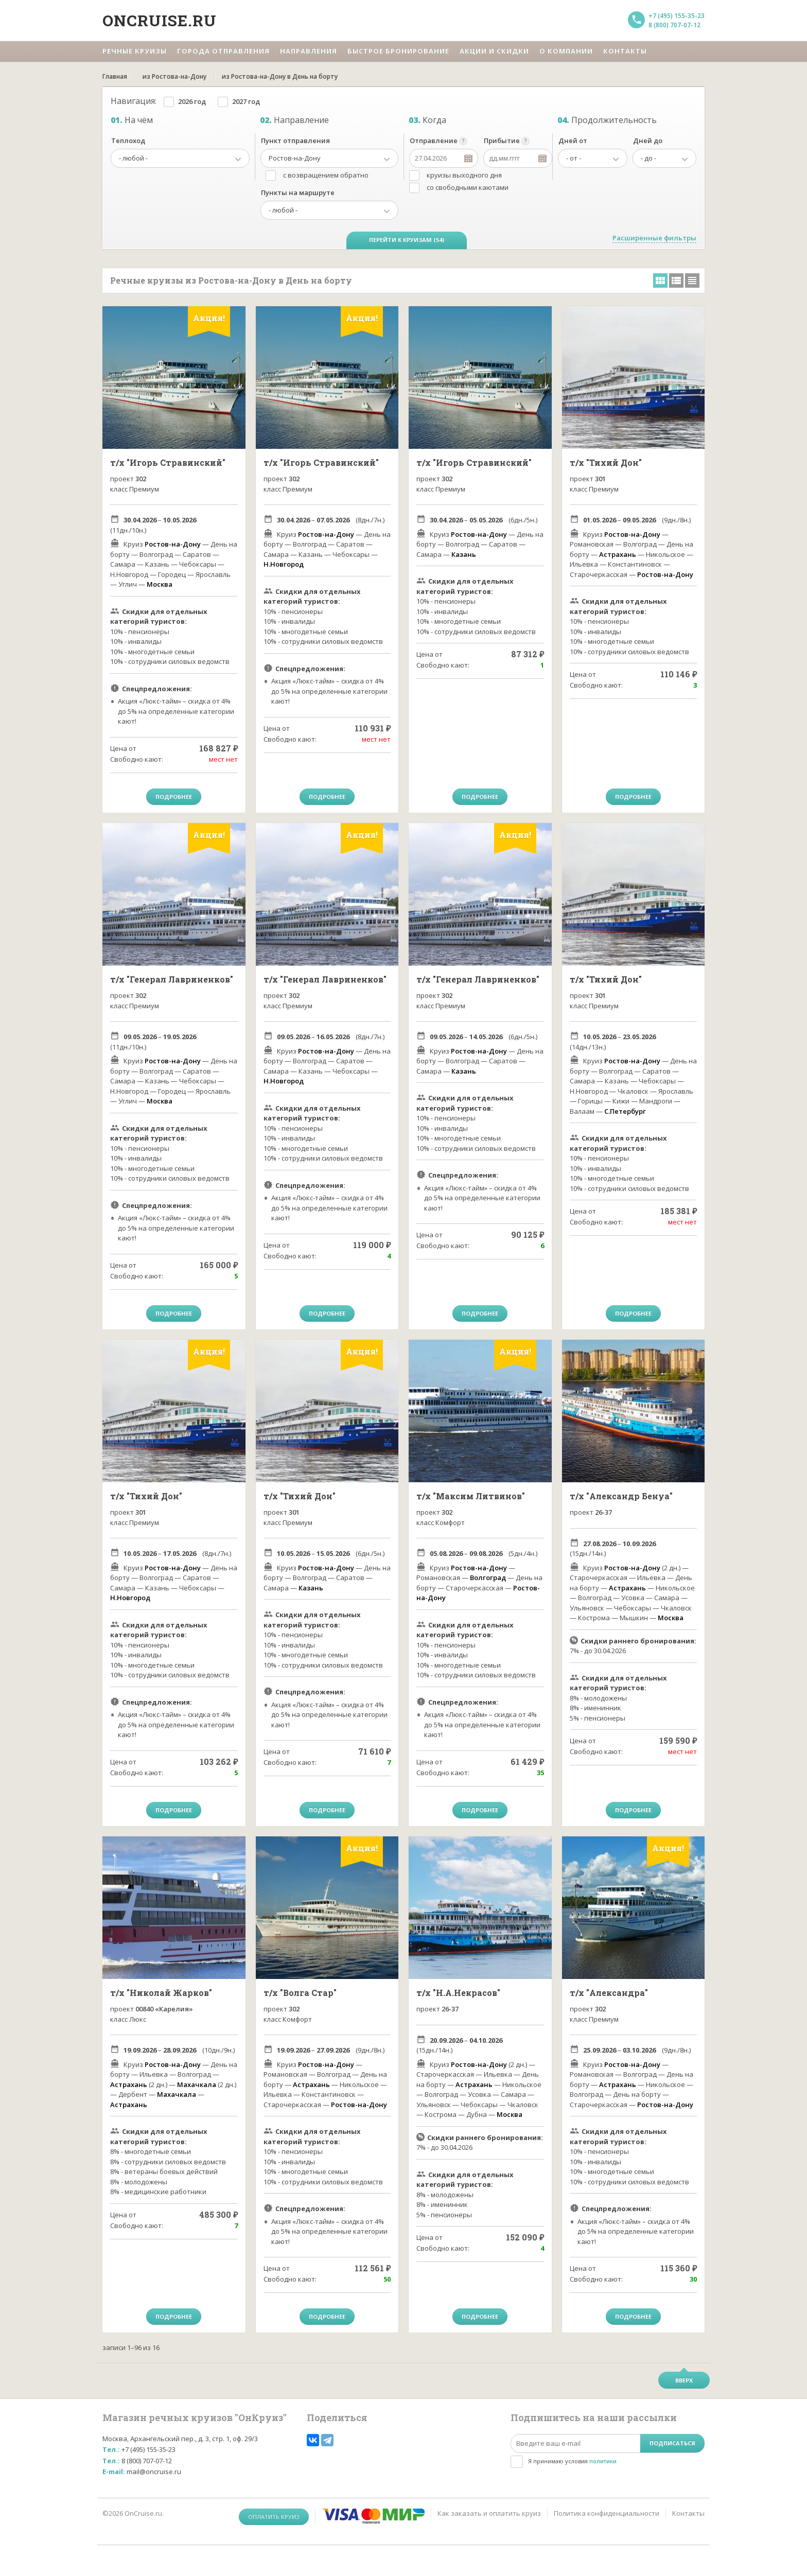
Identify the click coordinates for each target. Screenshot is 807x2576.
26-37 (603, 1512)
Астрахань (617, 554)
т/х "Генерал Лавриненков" (171, 979)
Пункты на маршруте (298, 192)
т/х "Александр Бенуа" (621, 1496)
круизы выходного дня (464, 175)
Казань (463, 554)
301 (600, 478)
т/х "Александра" (609, 1992)
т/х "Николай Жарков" (161, 1992)
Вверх (684, 2380)
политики (603, 2461)
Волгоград (488, 1577)
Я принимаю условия (572, 2461)
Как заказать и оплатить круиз (489, 2513)
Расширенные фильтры (654, 237)
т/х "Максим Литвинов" (470, 1496)
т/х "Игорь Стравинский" (167, 462)
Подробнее (173, 796)
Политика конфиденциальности (606, 2513)
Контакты (688, 2513)
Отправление (434, 140)
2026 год (192, 101)
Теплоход (128, 140)
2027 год (246, 101)
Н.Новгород (284, 564)
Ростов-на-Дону (173, 544)
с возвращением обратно (326, 175)
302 (140, 478)
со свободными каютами (467, 187)
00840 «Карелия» (164, 2008)
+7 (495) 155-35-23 (676, 15)
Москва (159, 584)
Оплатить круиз (274, 2516)
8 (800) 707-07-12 (674, 25)
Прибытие (502, 140)
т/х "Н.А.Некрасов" (458, 1992)
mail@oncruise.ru (154, 2471)
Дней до (647, 140)
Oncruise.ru (159, 20)
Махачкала (196, 2084)
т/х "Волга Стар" (300, 1992)
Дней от (572, 140)
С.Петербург (625, 1111)
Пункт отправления (295, 140)
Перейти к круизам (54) (406, 239)
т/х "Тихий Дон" (606, 462)
